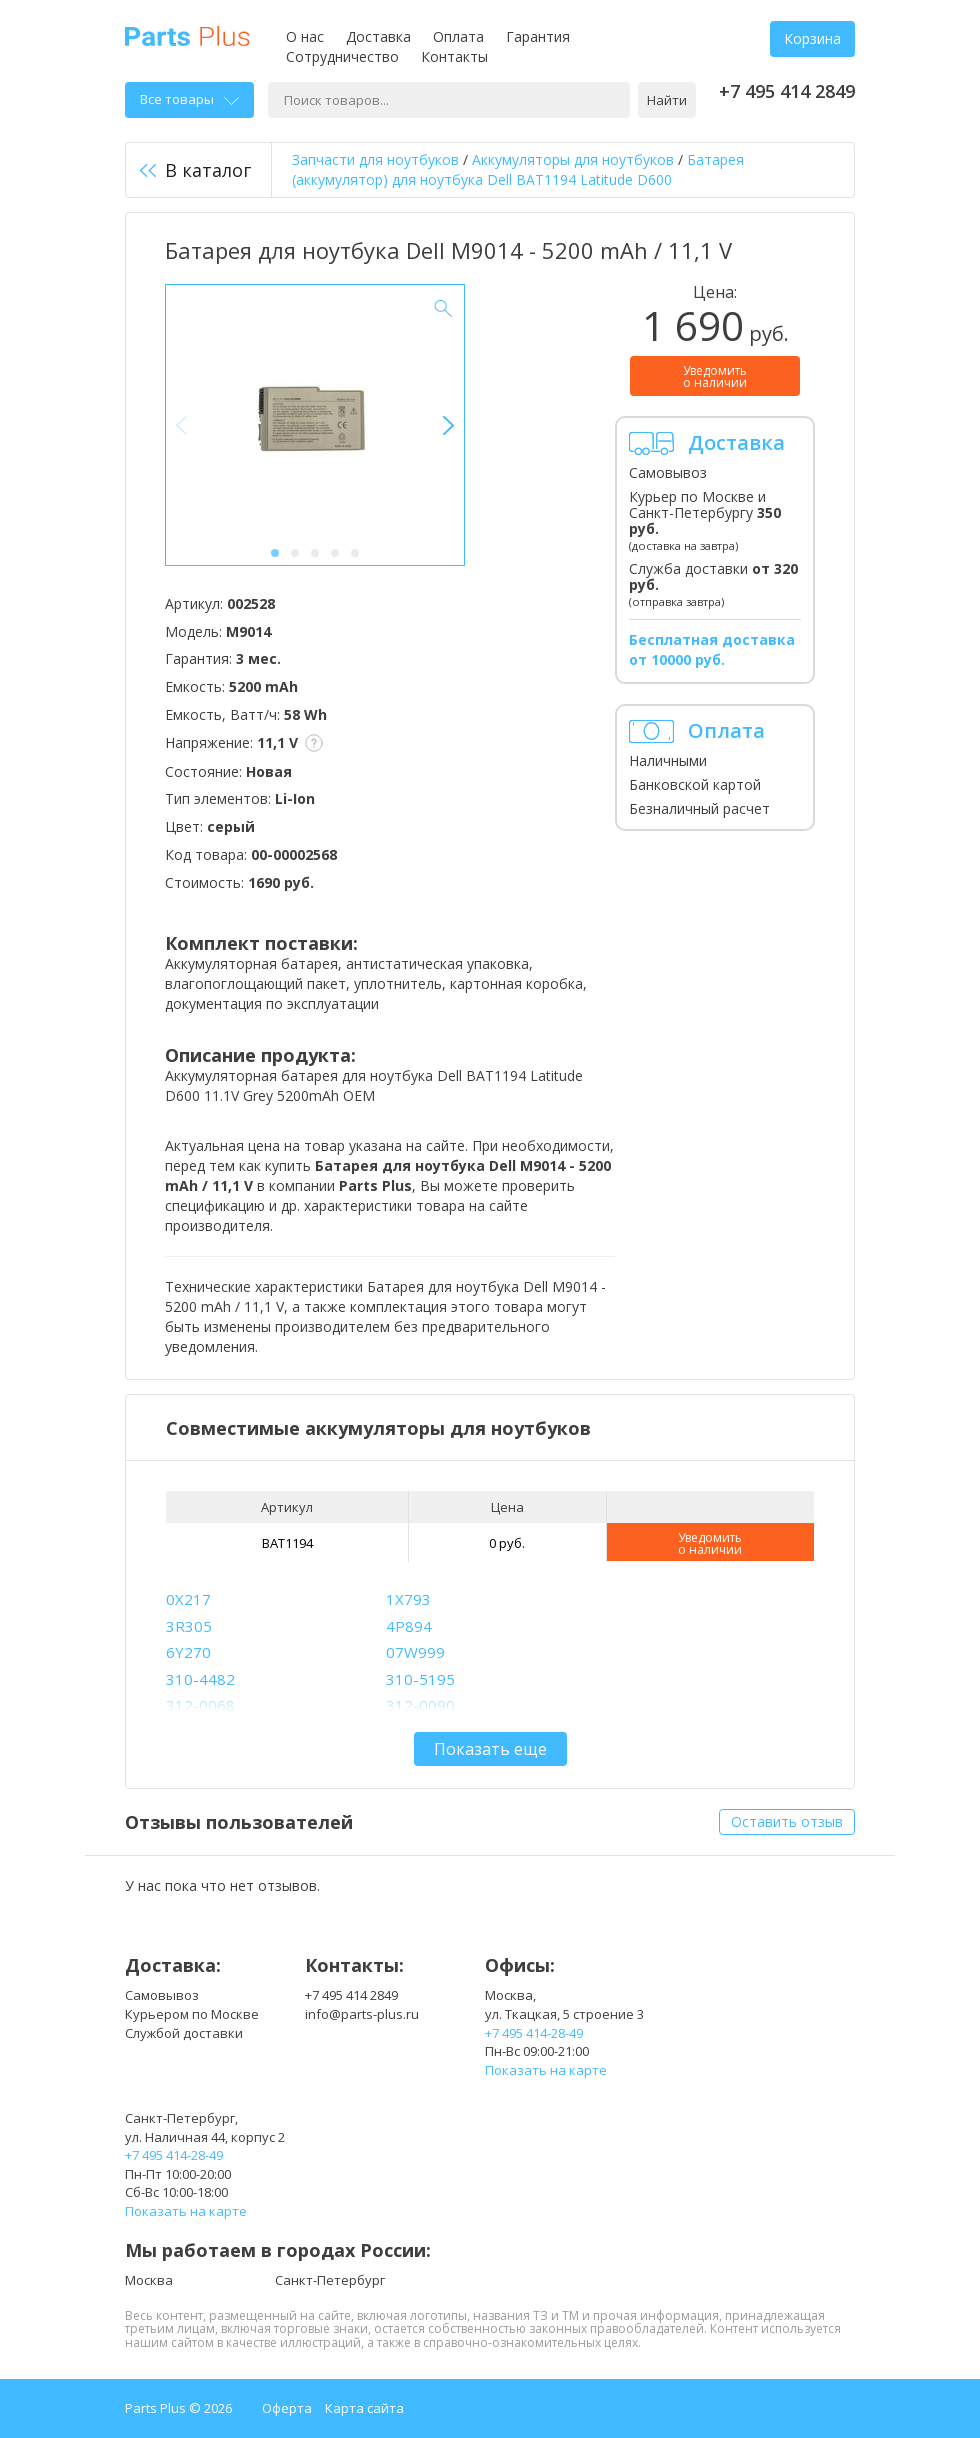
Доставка (378, 36)
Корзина (812, 38)
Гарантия (538, 36)
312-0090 (420, 1705)
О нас (305, 36)
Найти (667, 100)
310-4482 (200, 1679)
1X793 (408, 1599)
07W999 (415, 1652)
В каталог (195, 170)
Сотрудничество (342, 56)
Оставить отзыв (787, 1821)
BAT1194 (287, 1543)
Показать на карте (546, 2070)
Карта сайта (364, 2408)
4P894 (409, 1626)
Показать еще (490, 1749)
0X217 (188, 1599)
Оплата (458, 36)
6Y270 (188, 1652)
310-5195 (420, 1679)
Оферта (287, 2408)
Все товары (189, 99)
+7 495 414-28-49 (534, 2033)
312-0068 (200, 1705)
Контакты (454, 56)
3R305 (189, 1626)
